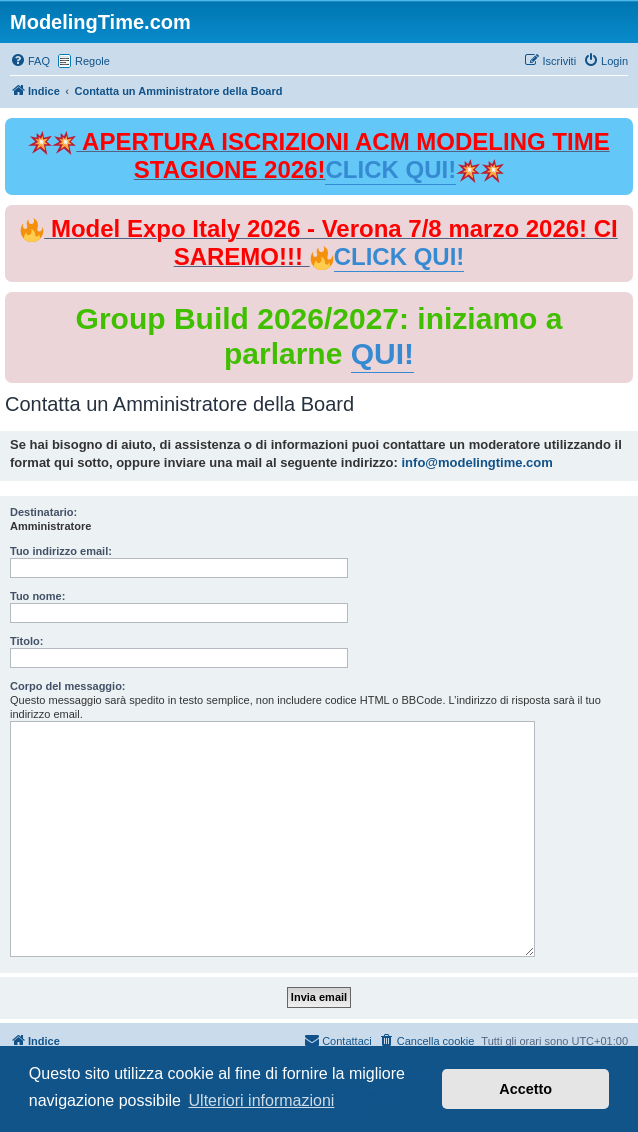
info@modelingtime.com (477, 462)
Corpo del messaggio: (68, 686)
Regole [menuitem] (92, 61)
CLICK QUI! (390, 169)
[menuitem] (30, 61)
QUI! (382, 353)
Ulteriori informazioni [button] (262, 1100)
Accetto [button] (525, 1089)
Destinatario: (43, 512)
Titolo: (26, 641)
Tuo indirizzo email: (61, 551)
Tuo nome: (37, 596)
